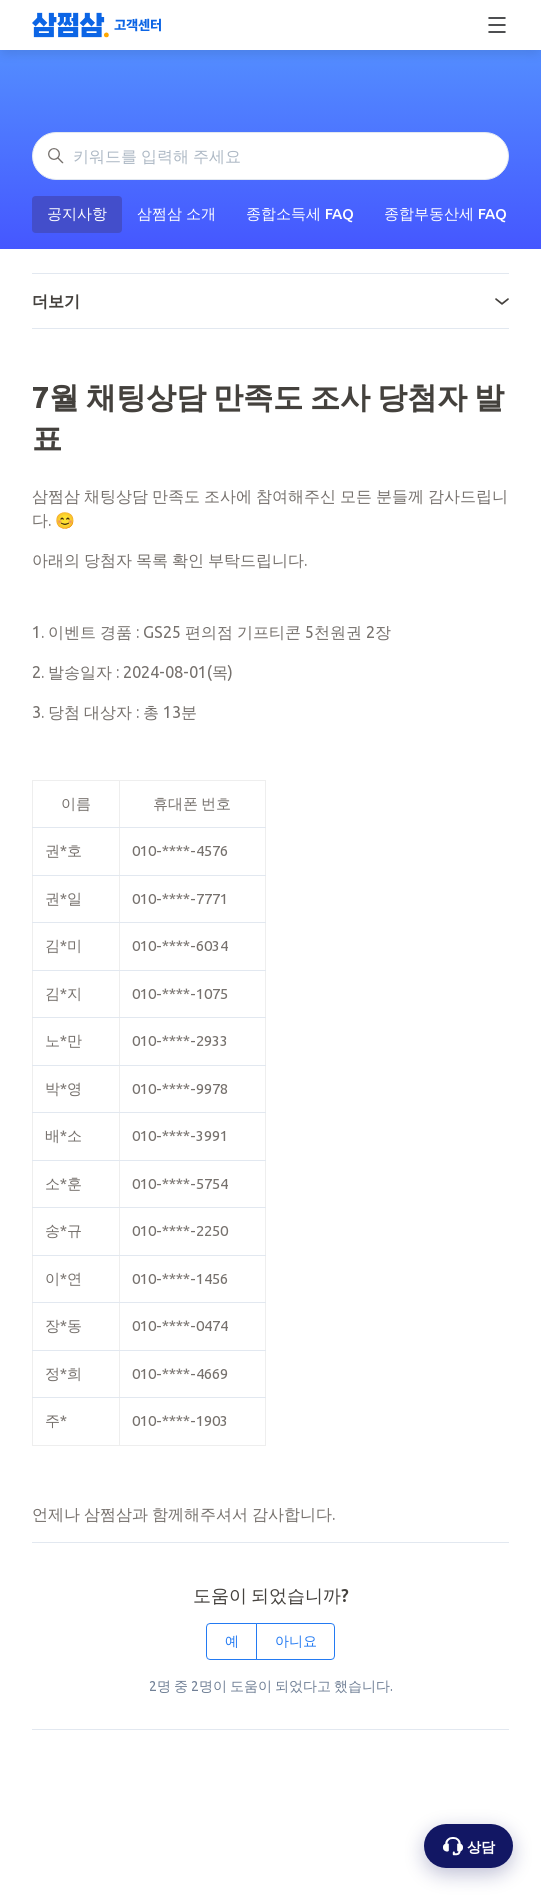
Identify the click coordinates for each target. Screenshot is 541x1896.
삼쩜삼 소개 (176, 213)
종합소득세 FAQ (300, 213)
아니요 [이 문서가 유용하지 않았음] (296, 1641)
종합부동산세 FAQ (445, 213)
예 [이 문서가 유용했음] (232, 1641)
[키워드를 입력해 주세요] (270, 156)
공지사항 (77, 213)
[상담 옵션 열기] (468, 1846)
